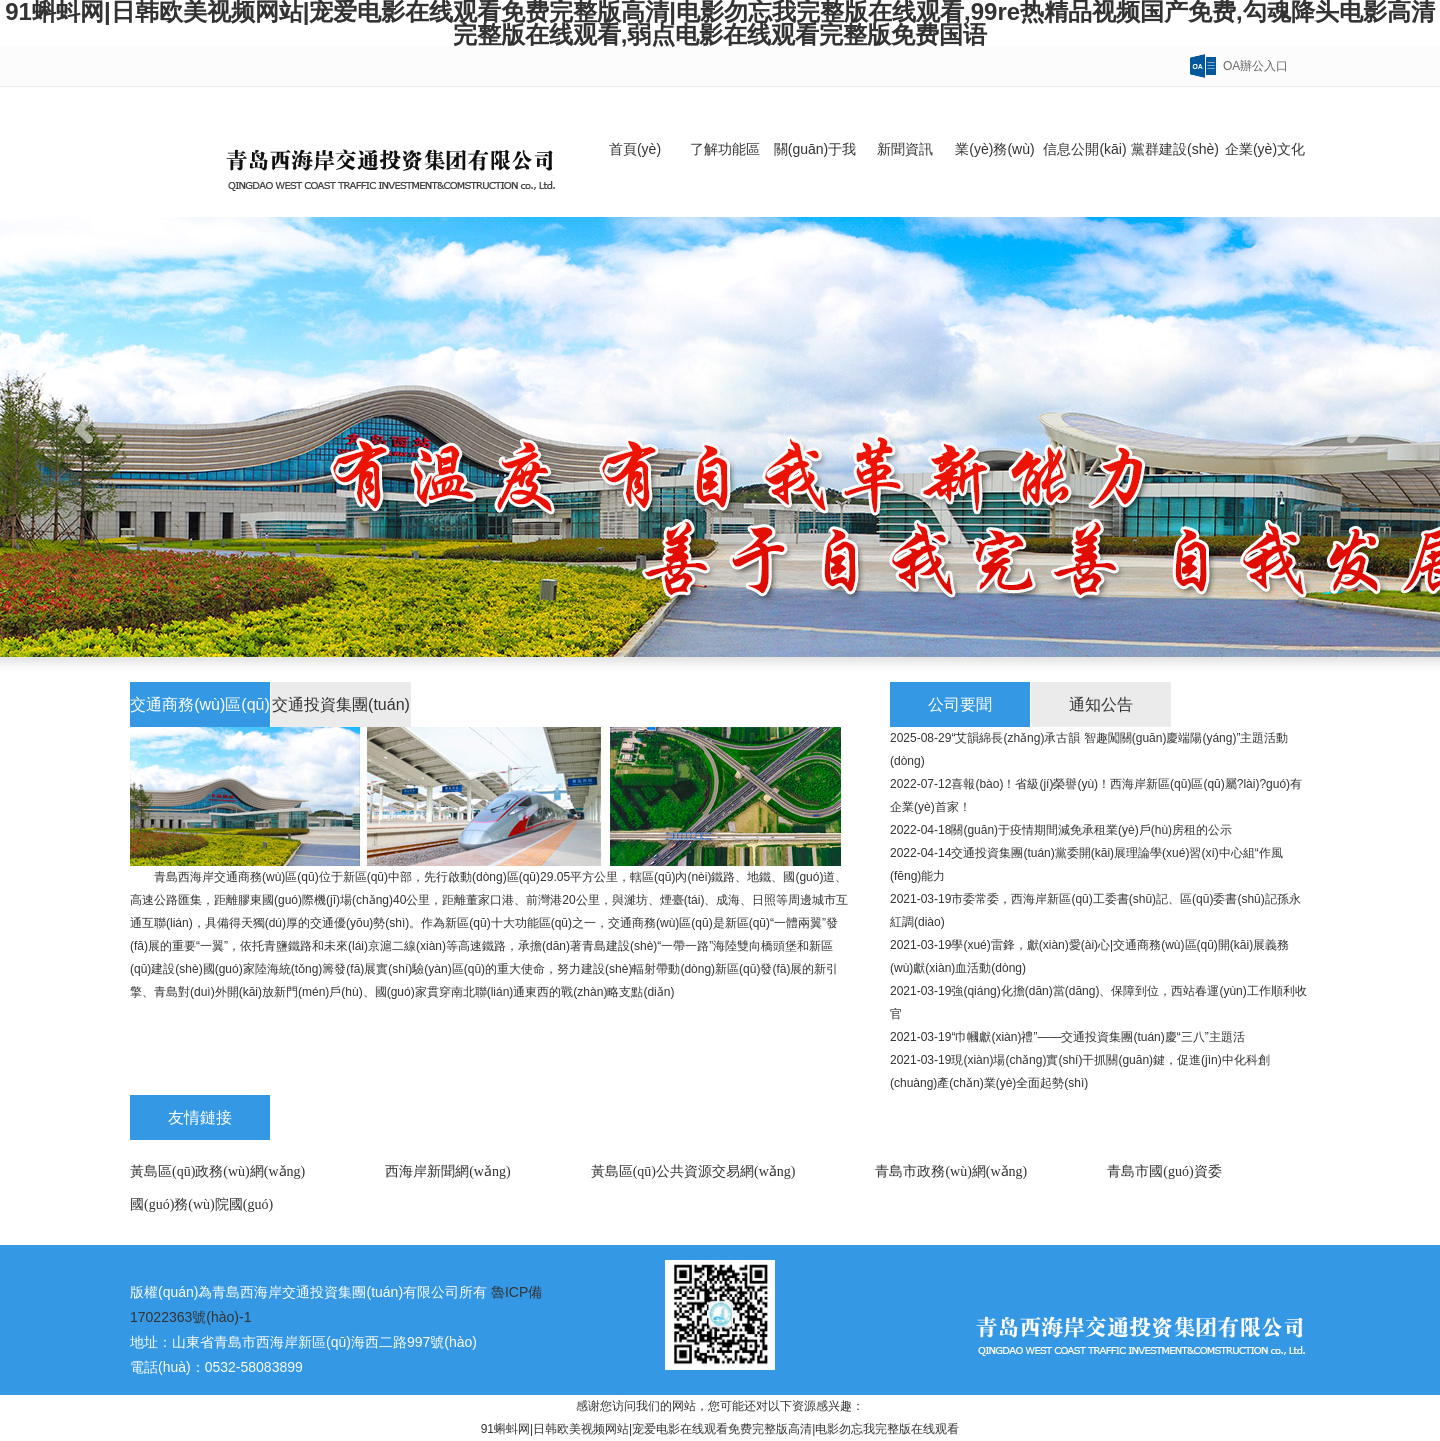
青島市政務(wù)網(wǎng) (951, 1171)
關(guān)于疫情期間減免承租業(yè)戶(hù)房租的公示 (1091, 830)
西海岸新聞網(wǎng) (447, 1171)
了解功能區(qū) (725, 179)
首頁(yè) (635, 149)
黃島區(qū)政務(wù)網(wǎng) (217, 1171)
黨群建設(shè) (1175, 149)
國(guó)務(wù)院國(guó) (201, 1204)
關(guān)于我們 (815, 179)
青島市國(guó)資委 (1164, 1171)
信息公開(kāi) (1084, 149)
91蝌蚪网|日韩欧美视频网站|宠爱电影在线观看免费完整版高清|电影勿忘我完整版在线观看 (720, 1429)
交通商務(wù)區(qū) (200, 704)
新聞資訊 (905, 149)
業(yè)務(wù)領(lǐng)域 (994, 179)
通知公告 (1101, 704)
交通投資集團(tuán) (341, 704)
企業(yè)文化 (1265, 149)
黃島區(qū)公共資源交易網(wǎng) (693, 1171)
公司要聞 (960, 704)
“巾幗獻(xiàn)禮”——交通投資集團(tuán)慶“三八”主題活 (1097, 1037)
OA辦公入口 (1255, 66)
